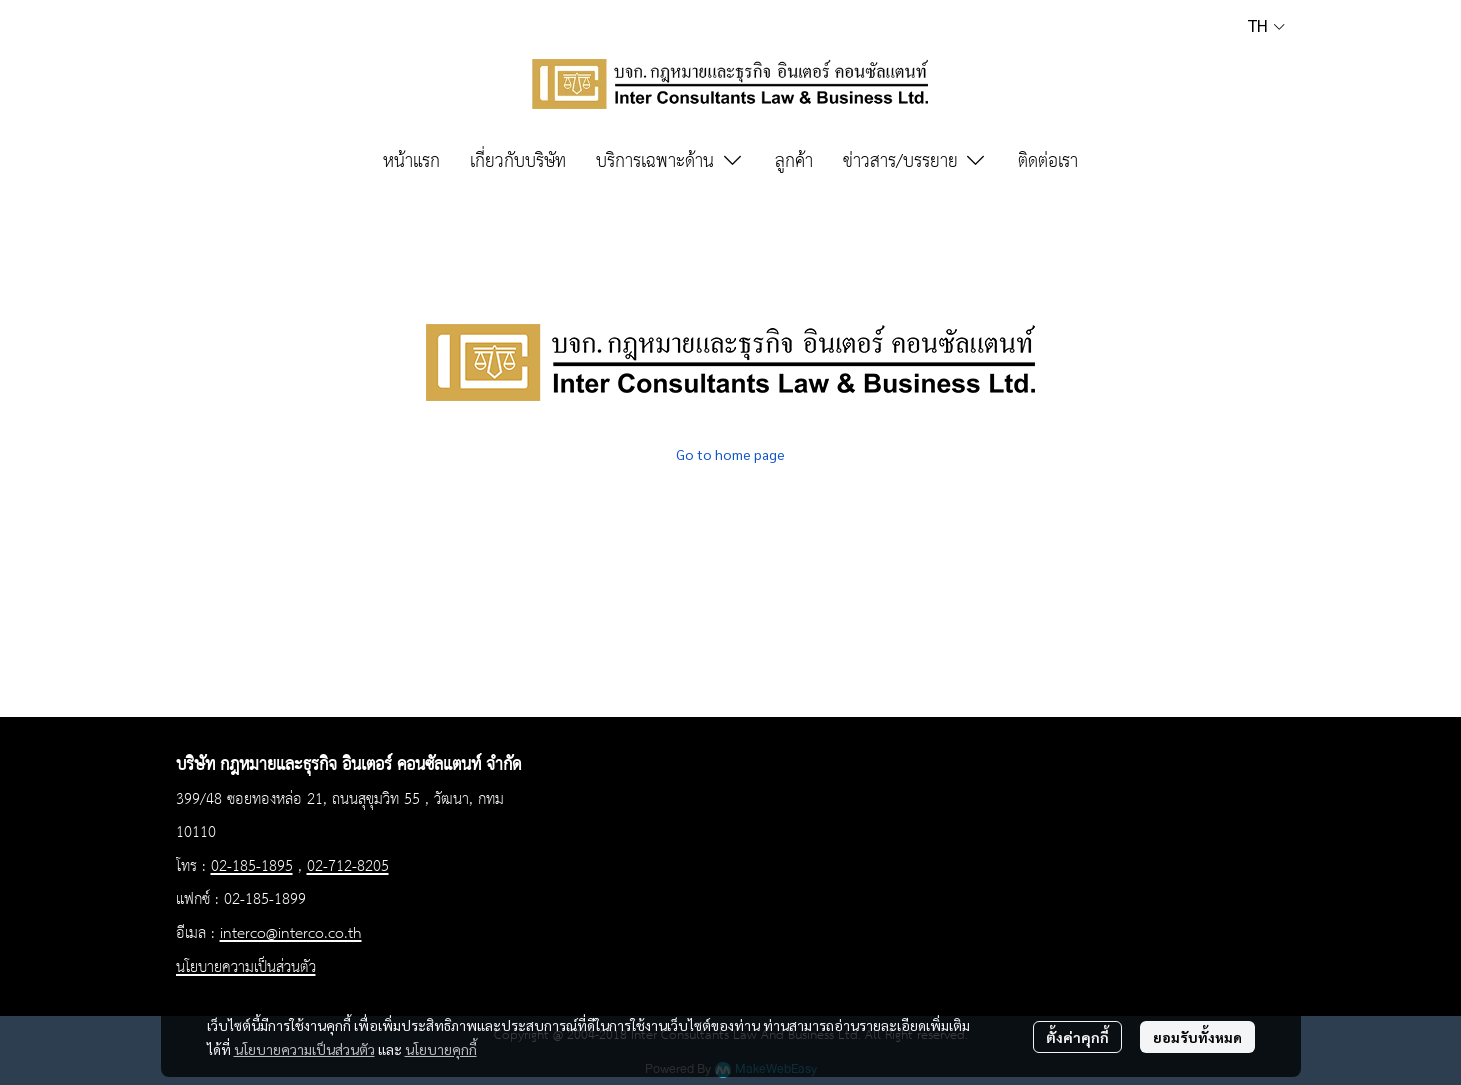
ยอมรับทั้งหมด (1197, 1037)
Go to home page (730, 454)
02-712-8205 (348, 867)
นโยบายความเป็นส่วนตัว (304, 1049)
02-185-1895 (252, 867)
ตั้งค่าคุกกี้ (1077, 1037)
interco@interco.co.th (291, 934)
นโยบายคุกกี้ (441, 1049)
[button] (1266, 25)
